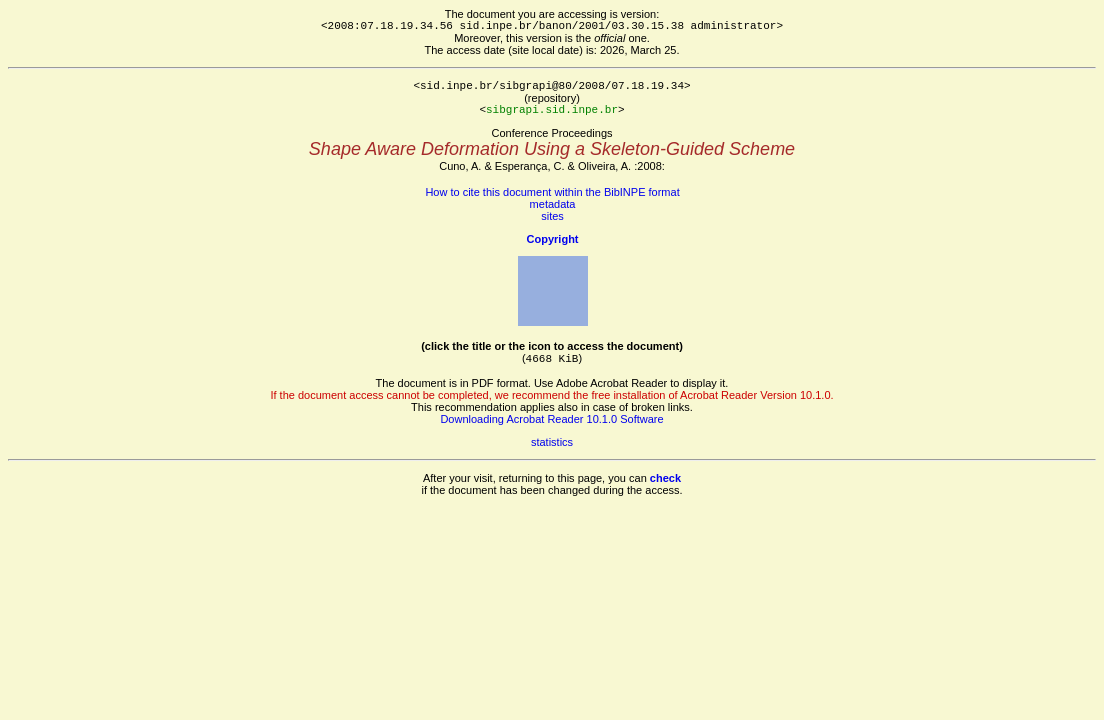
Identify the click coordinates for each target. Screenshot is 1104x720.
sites (552, 216)
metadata (553, 204)
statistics (552, 442)
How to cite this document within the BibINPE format (552, 192)
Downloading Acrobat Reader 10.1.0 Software (551, 419)
